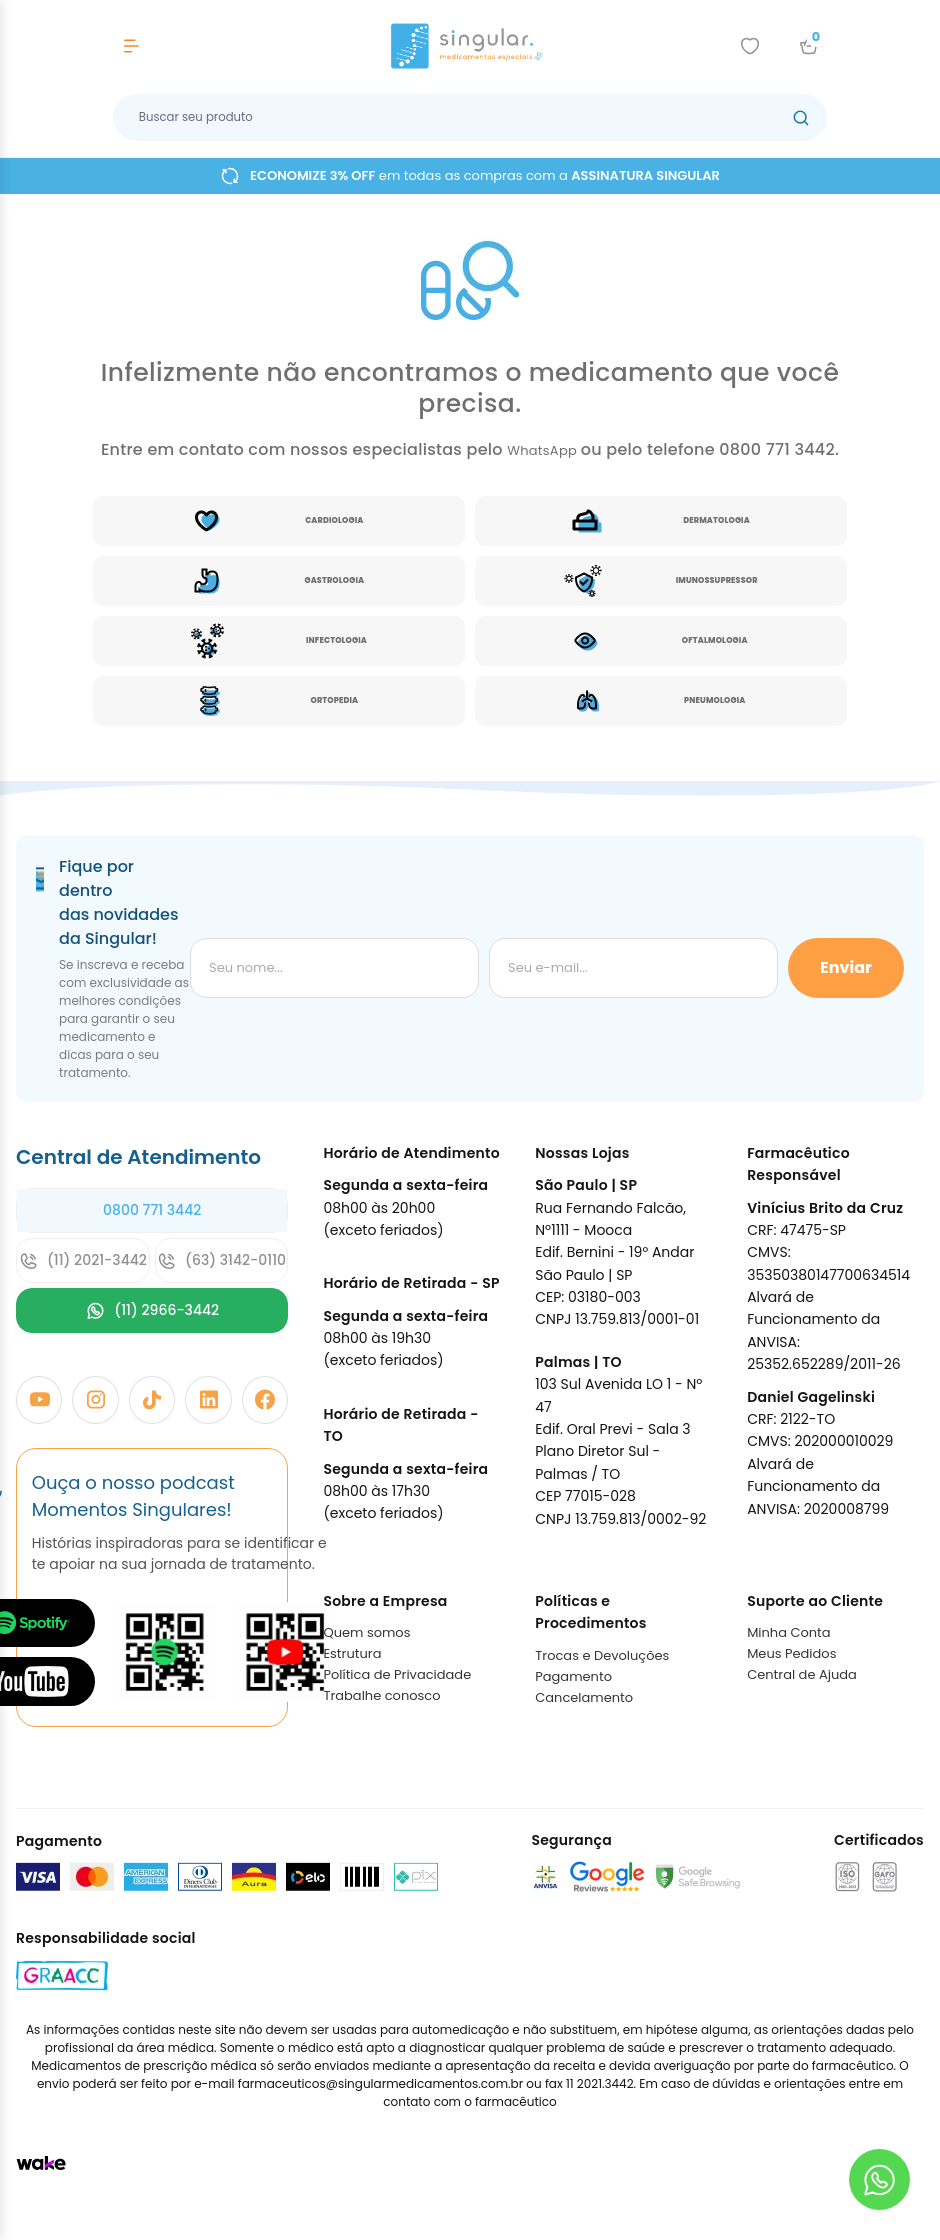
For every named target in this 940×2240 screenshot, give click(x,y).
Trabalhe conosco (381, 1695)
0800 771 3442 (152, 1210)
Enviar (846, 967)
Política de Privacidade (397, 1674)
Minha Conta (789, 1632)
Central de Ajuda (802, 1674)
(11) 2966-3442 (152, 1310)
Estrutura (352, 1653)
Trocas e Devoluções (602, 1655)
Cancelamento (584, 1697)
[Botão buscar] (801, 117)
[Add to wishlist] (750, 46)
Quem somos (366, 1632)
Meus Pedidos (791, 1653)
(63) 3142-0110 (221, 1260)
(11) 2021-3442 (83, 1260)
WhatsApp (544, 450)
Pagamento (573, 1676)
